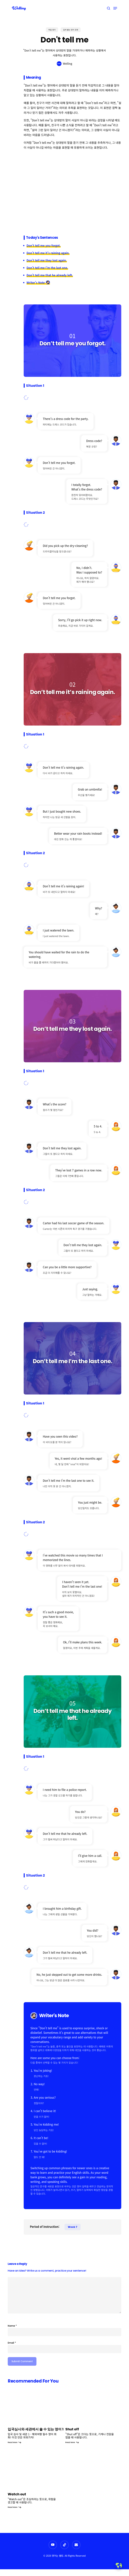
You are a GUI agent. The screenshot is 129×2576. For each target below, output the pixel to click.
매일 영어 (52, 29)
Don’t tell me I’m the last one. (47, 268)
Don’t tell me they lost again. (47, 260)
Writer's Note (36, 282)
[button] (115, 8)
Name (12, 2325)
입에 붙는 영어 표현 (70, 29)
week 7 (72, 2227)
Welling (67, 63)
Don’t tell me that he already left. (50, 275)
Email (12, 2342)
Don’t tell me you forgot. (44, 245)
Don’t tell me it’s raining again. (48, 253)
